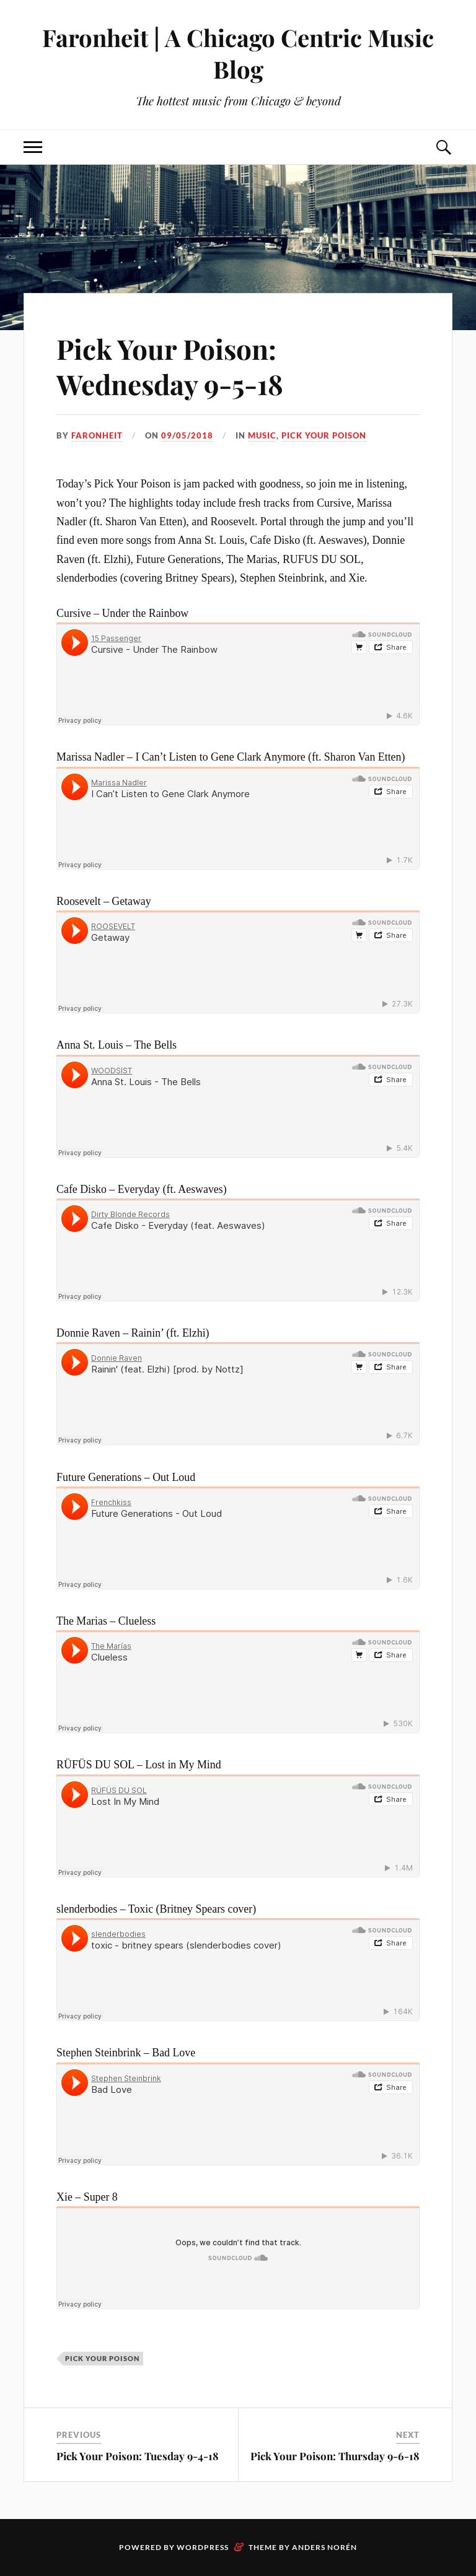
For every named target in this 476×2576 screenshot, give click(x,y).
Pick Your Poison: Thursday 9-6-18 (335, 2456)
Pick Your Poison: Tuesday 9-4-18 (137, 2456)
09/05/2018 (187, 435)
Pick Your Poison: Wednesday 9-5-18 (169, 366)
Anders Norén (324, 2547)
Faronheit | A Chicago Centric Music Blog (238, 53)
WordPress (203, 2547)
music (262, 435)
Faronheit (97, 435)
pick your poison (323, 435)
